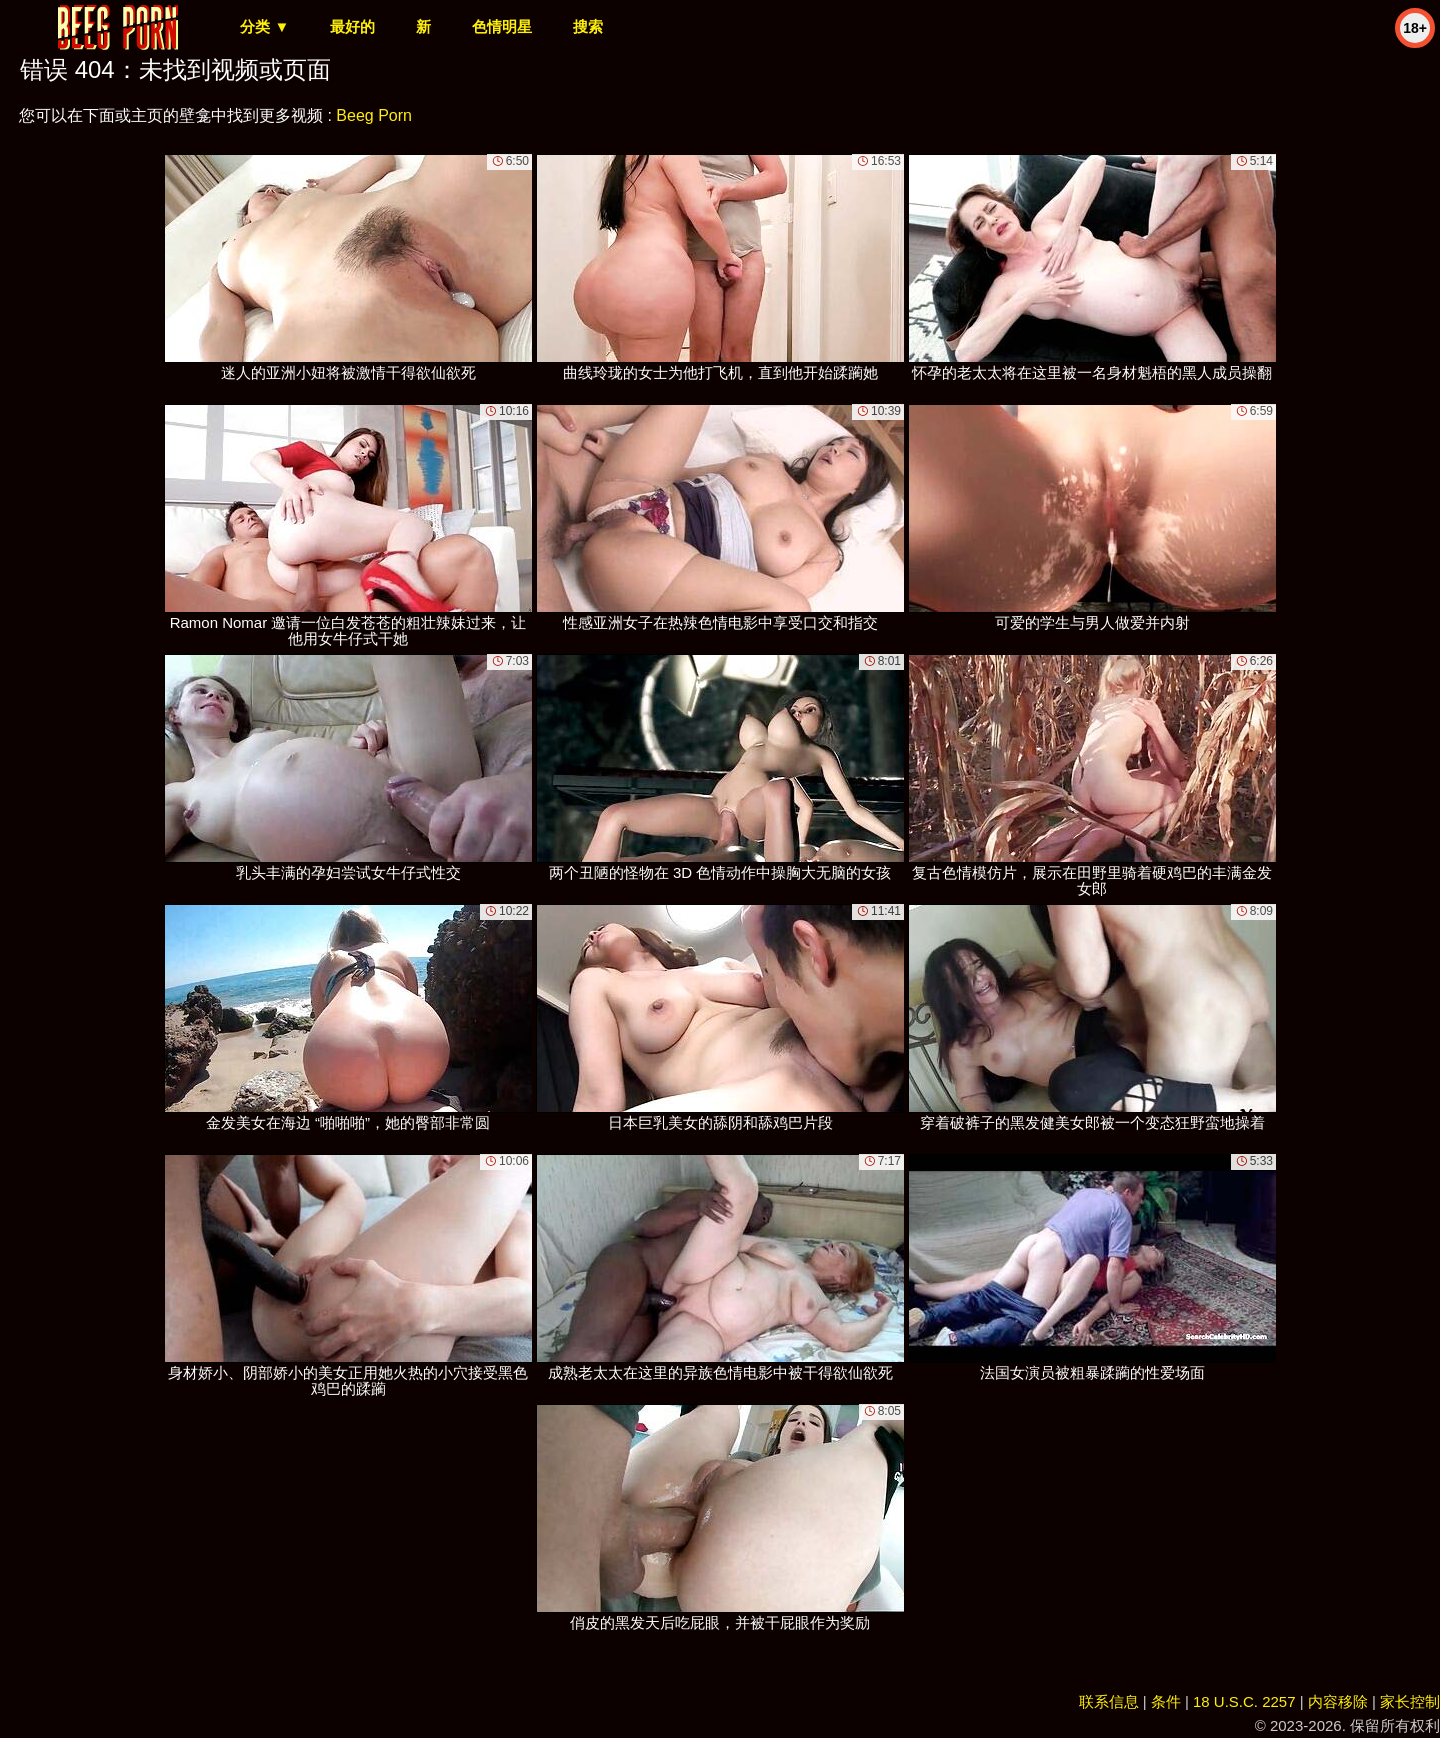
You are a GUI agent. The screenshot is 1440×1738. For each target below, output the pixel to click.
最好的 (352, 26)
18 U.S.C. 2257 (1244, 1701)
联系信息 (1109, 1701)
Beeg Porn (374, 115)
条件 (1166, 1701)
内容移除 (1338, 1701)
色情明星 (502, 26)
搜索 (588, 26)
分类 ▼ (264, 26)
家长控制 (1410, 1701)
